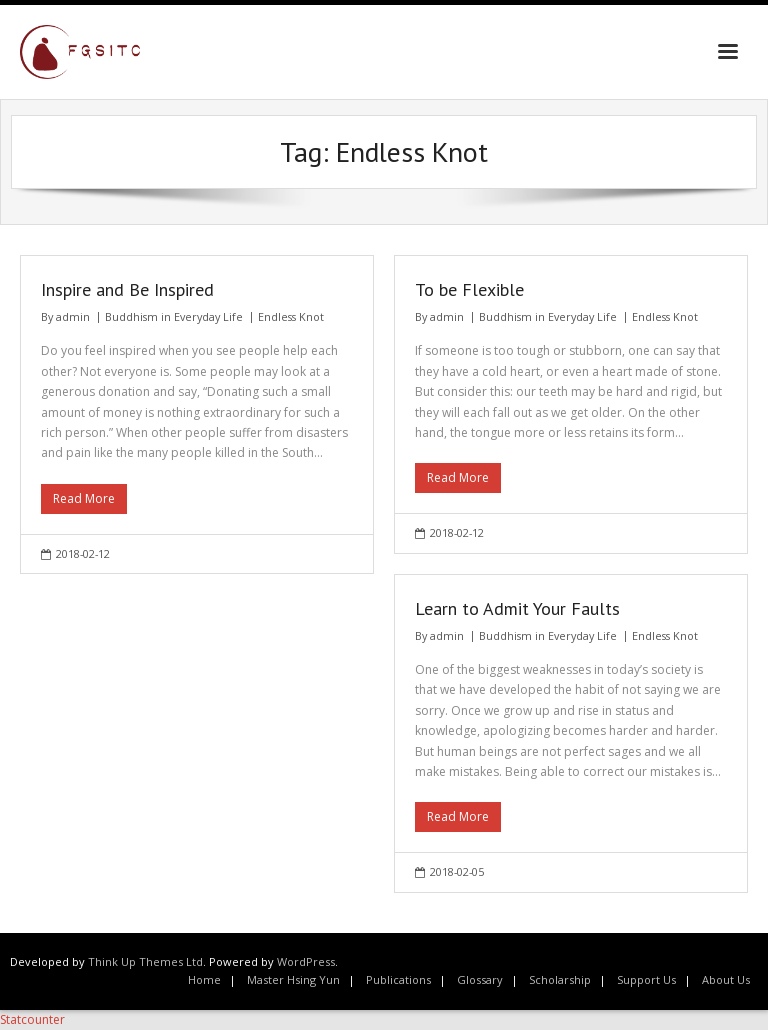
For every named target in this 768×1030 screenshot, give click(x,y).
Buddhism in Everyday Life (174, 316)
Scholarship (560, 979)
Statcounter (32, 1019)
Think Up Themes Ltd (145, 961)
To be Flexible (469, 289)
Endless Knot (291, 316)
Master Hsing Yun (293, 979)
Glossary (480, 979)
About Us (726, 979)
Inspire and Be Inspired (127, 289)
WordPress (306, 961)
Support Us (646, 979)
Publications (398, 979)
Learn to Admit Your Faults (517, 608)
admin (73, 316)
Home (204, 979)
